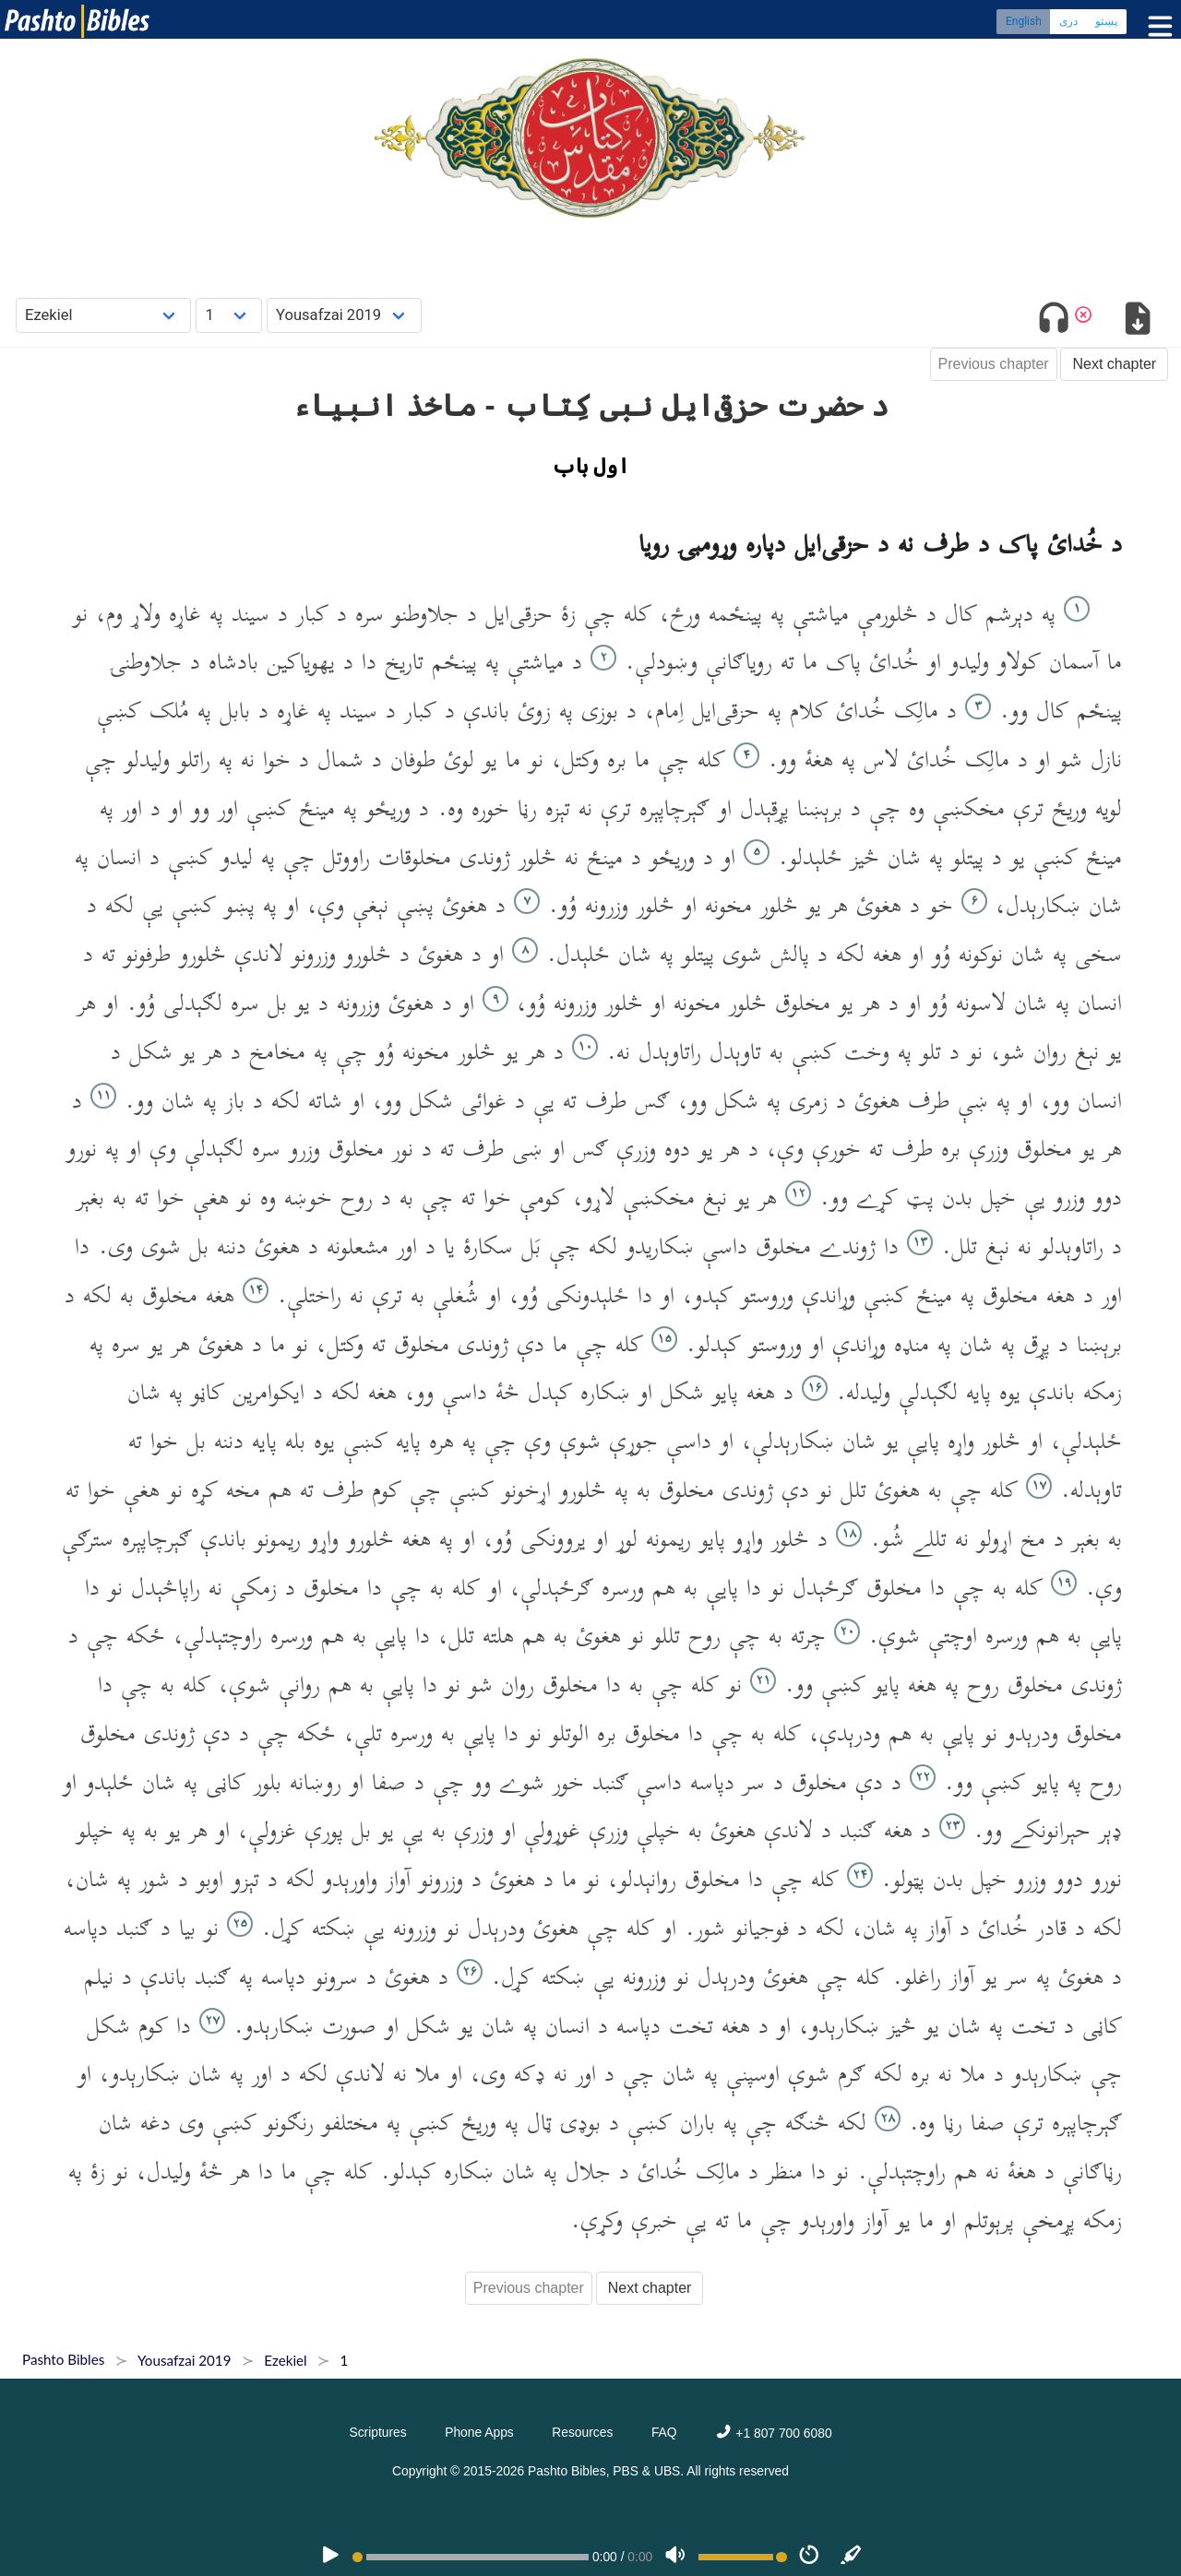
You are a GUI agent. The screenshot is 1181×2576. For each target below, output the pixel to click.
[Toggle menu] (1156, 27)
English (1024, 23)
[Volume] (675, 2556)
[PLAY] (330, 2556)
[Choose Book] (104, 315)
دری (1068, 23)
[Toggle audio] (1054, 321)
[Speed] (809, 2556)
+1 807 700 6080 (773, 2433)
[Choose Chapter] (229, 315)
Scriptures (377, 2432)
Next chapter (1114, 364)
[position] (470, 2557)
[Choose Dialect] (344, 315)
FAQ (664, 2432)
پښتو (1106, 23)
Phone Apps (479, 2432)
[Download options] (1137, 321)
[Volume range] (742, 2557)
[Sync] (851, 2556)
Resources (582, 2432)
